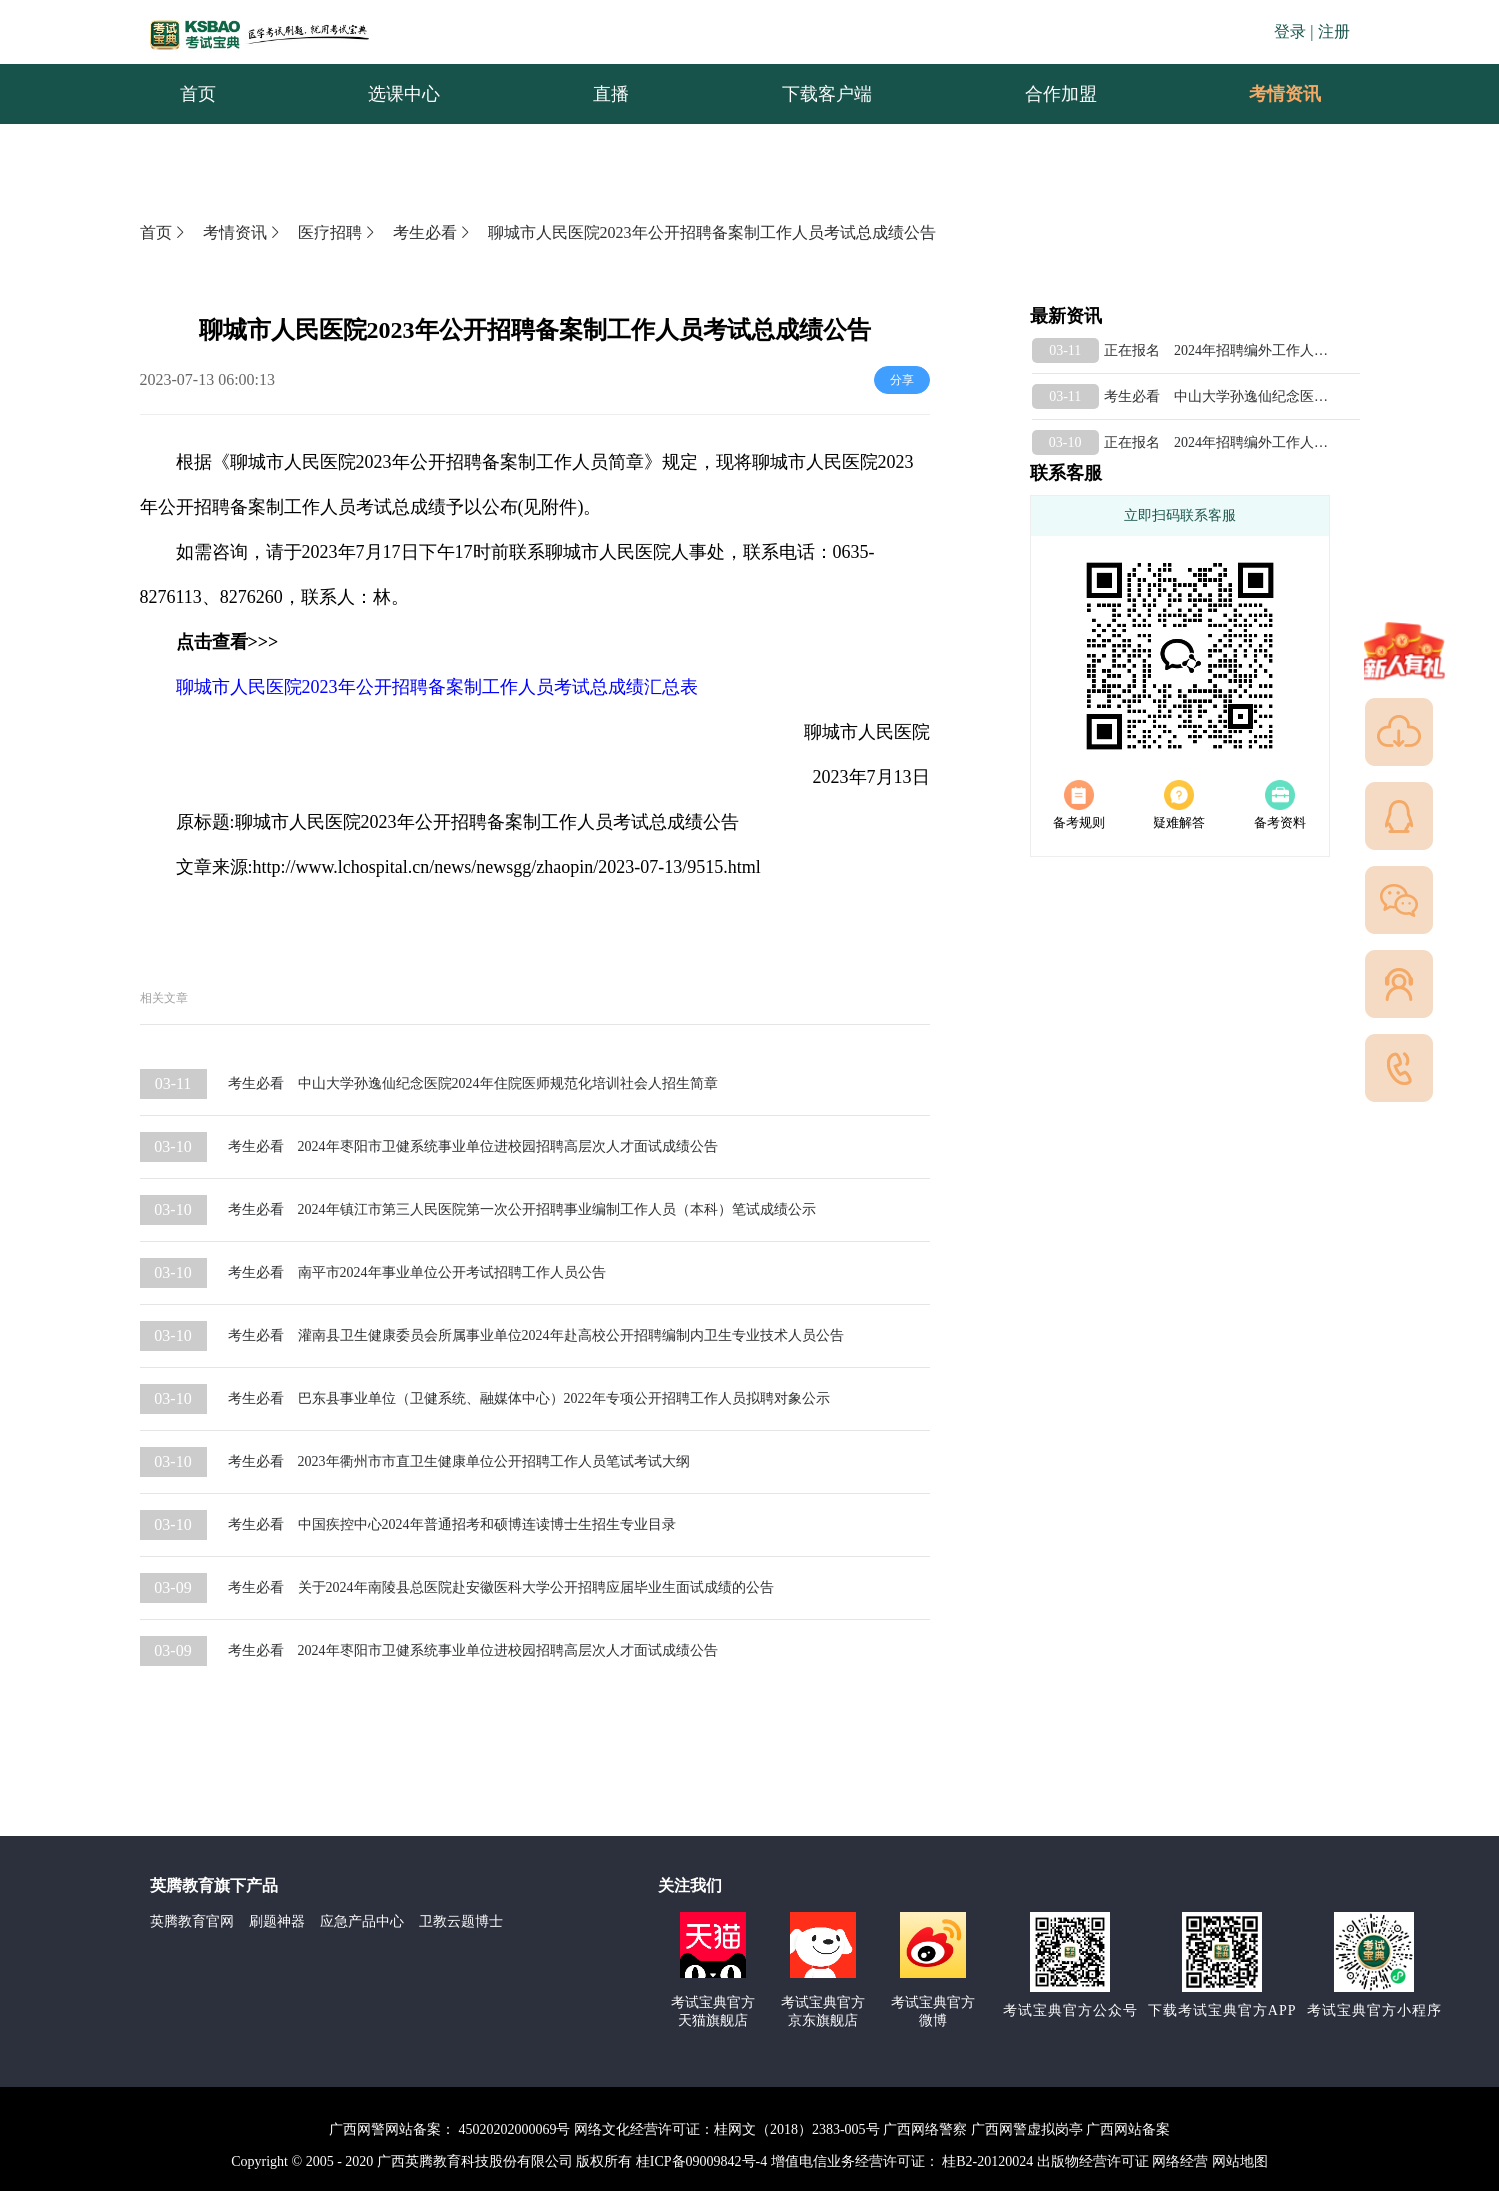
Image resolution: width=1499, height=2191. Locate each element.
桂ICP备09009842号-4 (701, 2161)
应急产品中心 (362, 1921)
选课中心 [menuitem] (404, 94)
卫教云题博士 (461, 1921)
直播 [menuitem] (611, 94)
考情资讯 (1269, 94)
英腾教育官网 (192, 1921)
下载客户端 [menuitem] (827, 94)
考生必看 (433, 232)
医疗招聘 (338, 232)
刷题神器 (277, 1921)
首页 (164, 232)
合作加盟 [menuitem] (1061, 94)
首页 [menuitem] (198, 94)
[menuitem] (1284, 94)
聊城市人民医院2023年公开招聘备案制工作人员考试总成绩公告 (712, 232)
